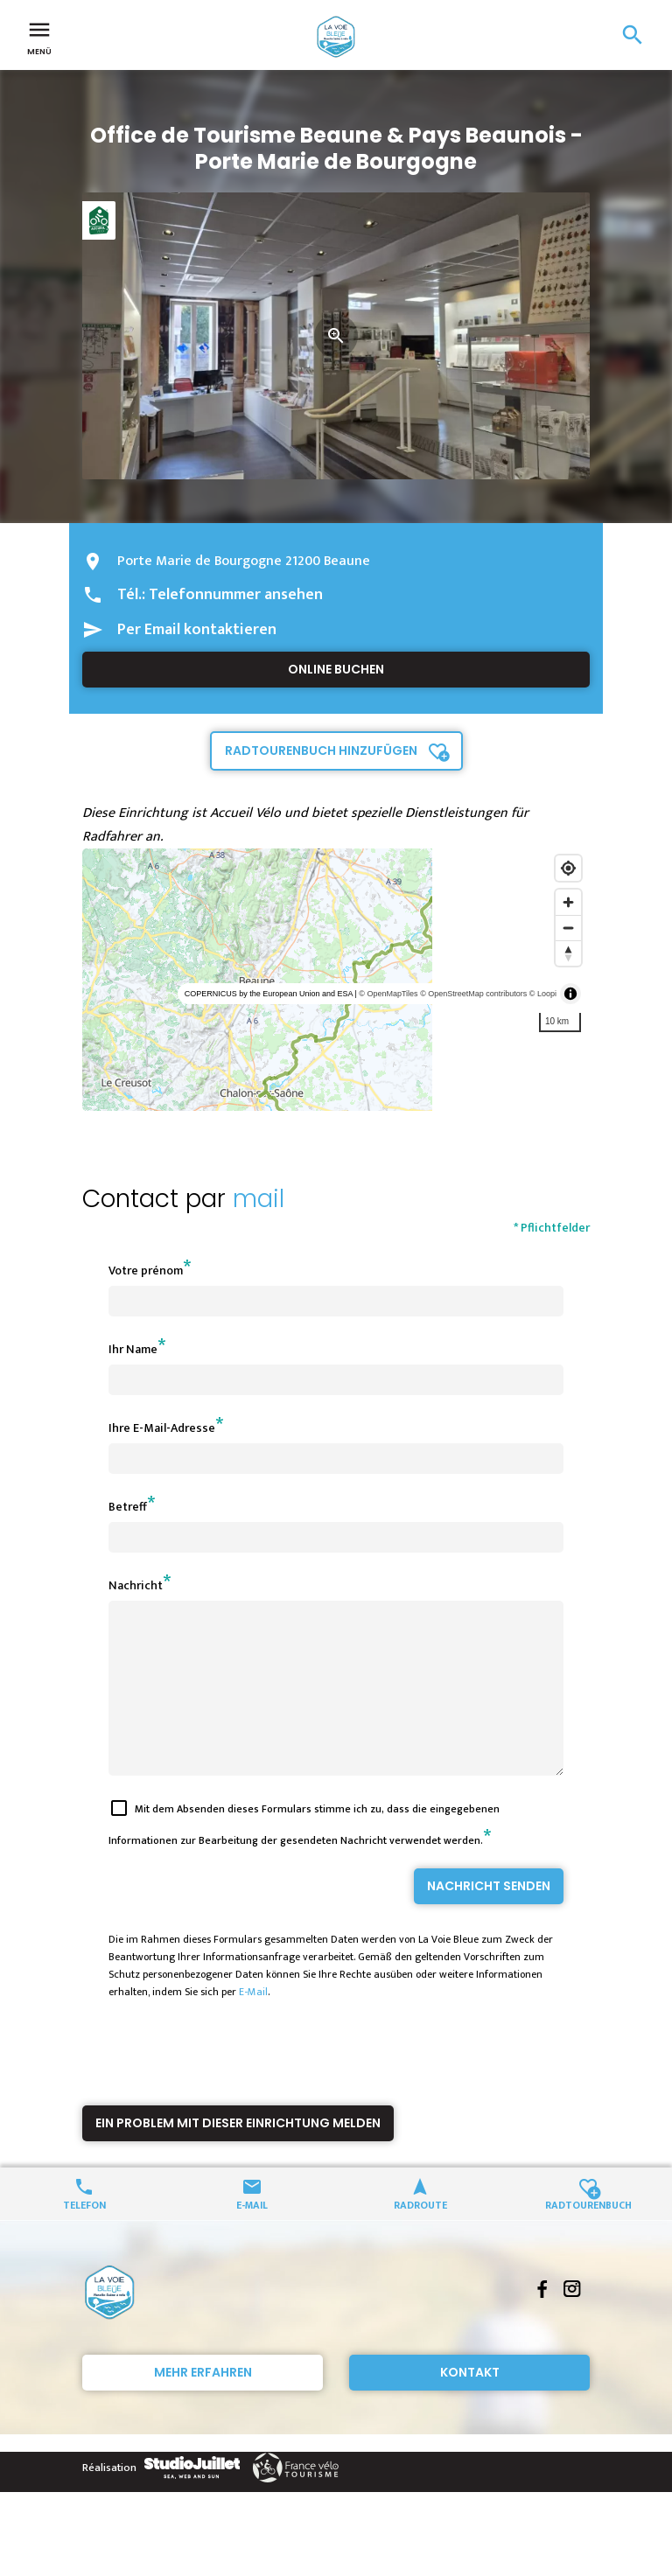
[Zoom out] (568, 927)
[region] (336, 979)
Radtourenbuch (588, 2235)
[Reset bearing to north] (568, 953)
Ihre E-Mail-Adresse (161, 1428)
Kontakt (470, 2403)
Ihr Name (133, 1349)
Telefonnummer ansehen (236, 595)
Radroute (420, 2235)
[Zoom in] (568, 902)
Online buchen (336, 669)
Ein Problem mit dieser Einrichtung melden (238, 2154)
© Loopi (542, 993)
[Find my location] (568, 868)
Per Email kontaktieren (196, 630)
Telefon (84, 2235)
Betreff (127, 1507)
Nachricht (135, 1585)
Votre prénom (145, 1270)
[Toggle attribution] (570, 993)
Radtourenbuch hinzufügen (321, 750)
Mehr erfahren (203, 2403)
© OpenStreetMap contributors (473, 993)
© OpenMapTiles (388, 993)
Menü (39, 37)
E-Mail (253, 2023)
